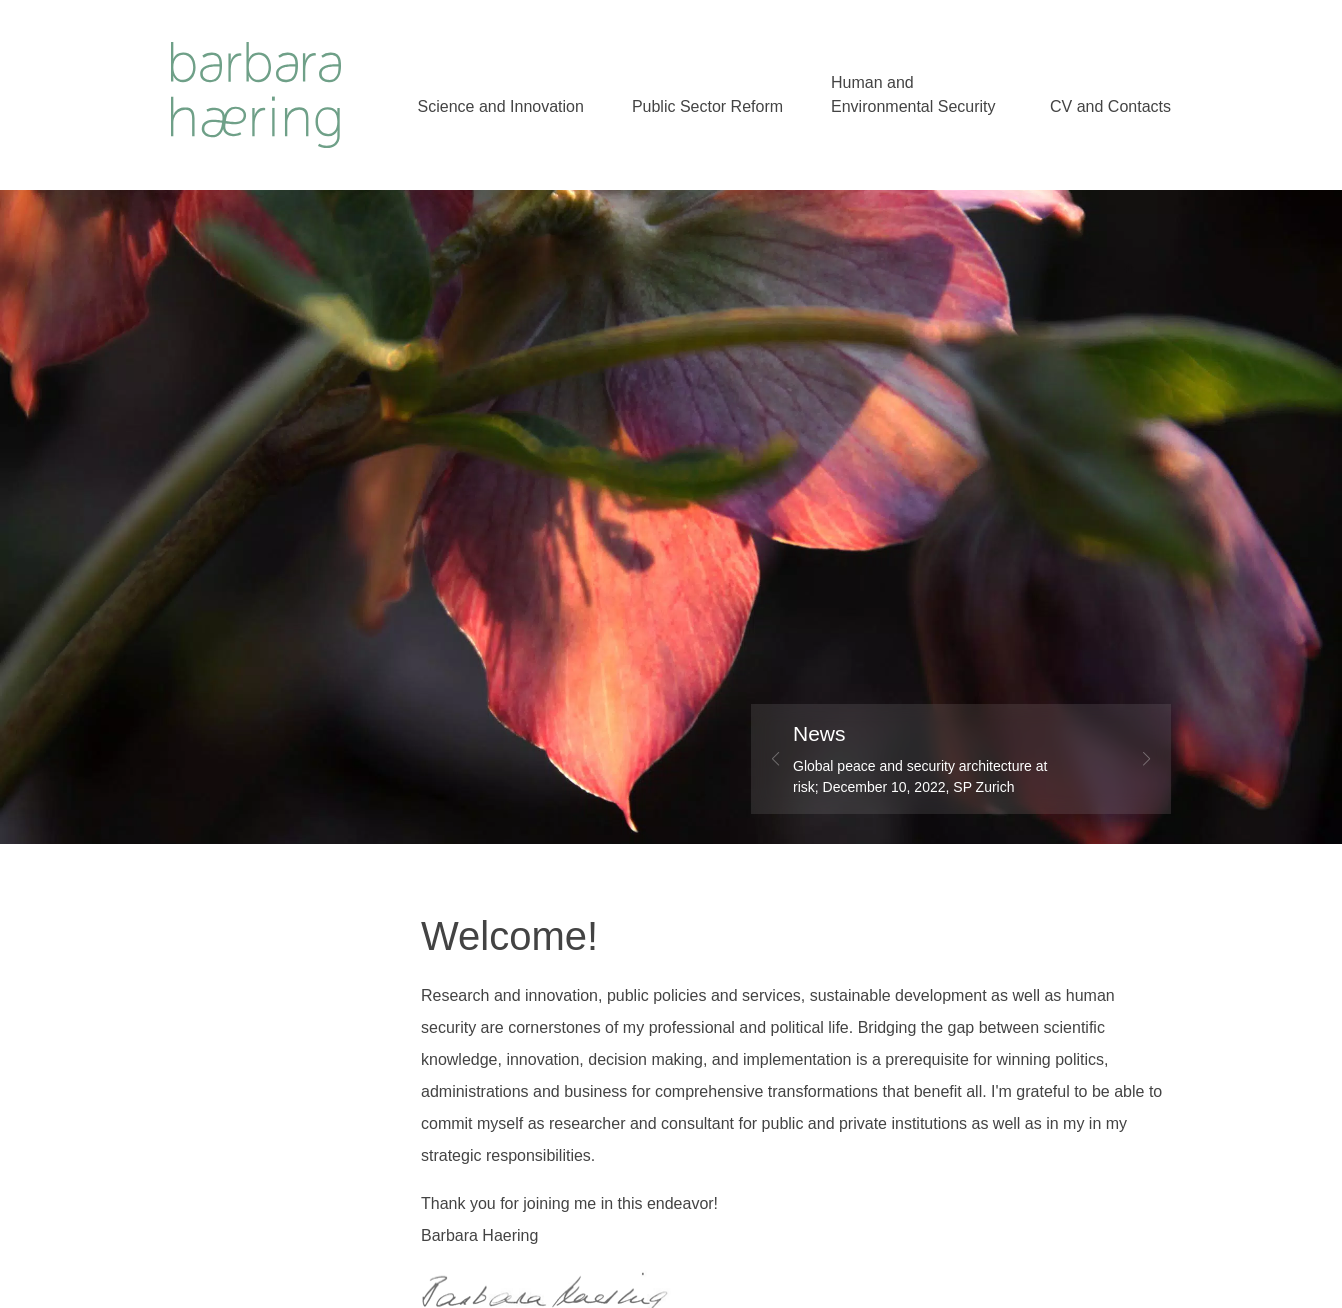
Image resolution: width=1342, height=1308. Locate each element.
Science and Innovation (501, 106)
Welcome (256, 94)
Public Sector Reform (707, 106)
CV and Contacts (1110, 106)
